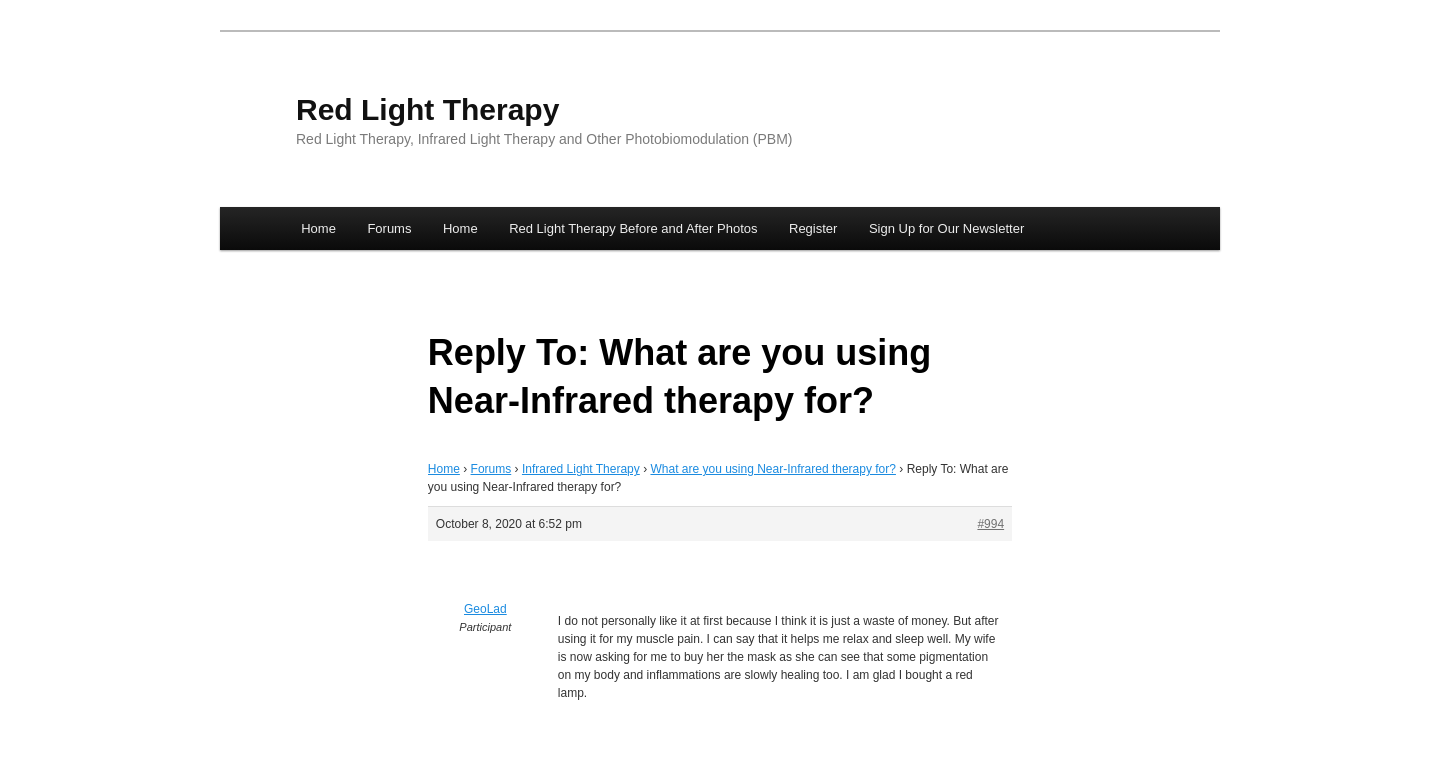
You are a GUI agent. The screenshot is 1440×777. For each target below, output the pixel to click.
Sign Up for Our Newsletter (946, 228)
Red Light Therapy (427, 109)
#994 (990, 524)
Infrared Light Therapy (581, 469)
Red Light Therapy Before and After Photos (633, 228)
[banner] (720, 123)
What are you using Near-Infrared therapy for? (772, 469)
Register (813, 228)
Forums (389, 228)
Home (318, 228)
